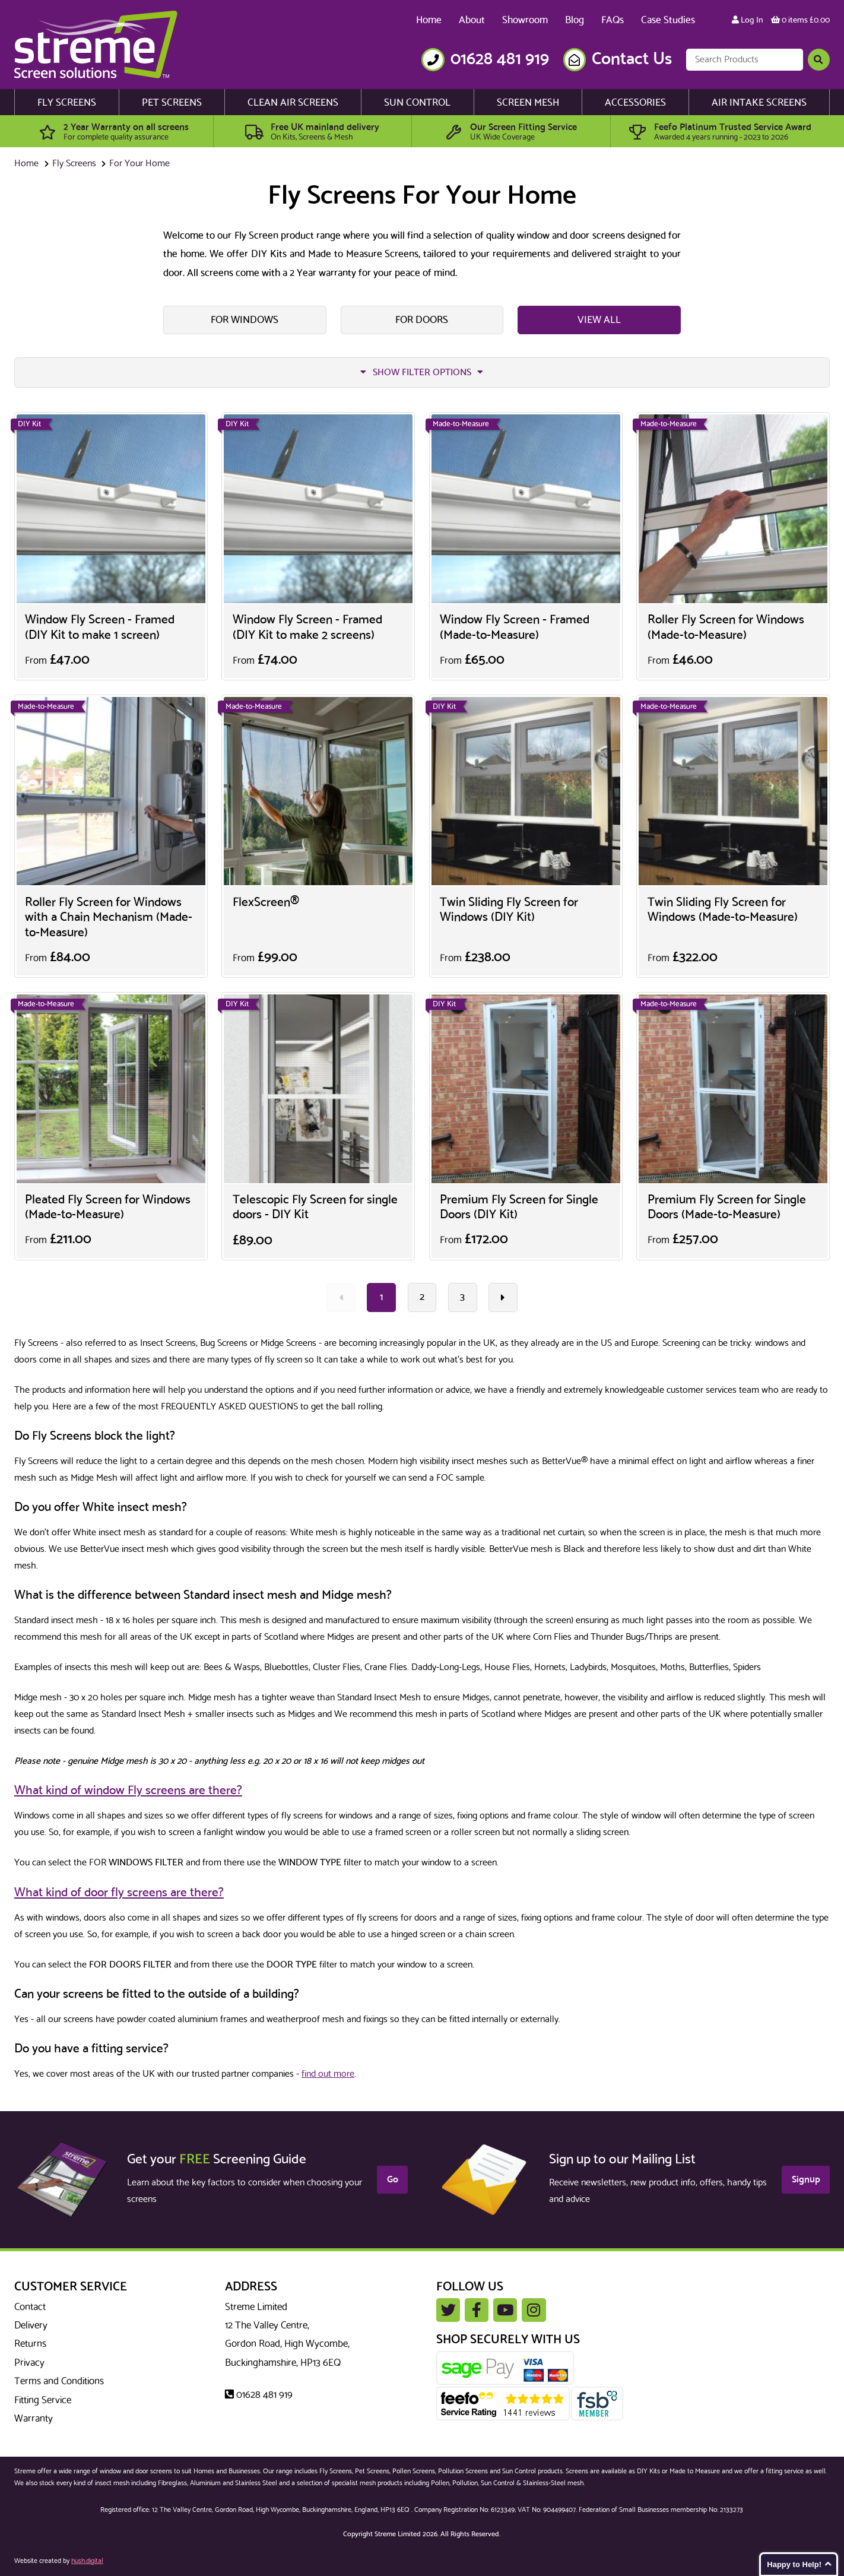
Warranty (33, 2418)
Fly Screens (66, 102)
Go (392, 2179)
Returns (30, 2344)
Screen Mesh (528, 102)
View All (599, 320)
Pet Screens (172, 102)
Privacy (29, 2363)
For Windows (244, 320)
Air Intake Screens (759, 102)
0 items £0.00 (800, 20)
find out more (328, 2074)
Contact (30, 2307)
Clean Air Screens (293, 102)
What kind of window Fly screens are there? (128, 1790)
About (472, 20)
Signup (806, 2179)
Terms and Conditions (59, 2381)
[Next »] (503, 1297)
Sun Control (417, 102)
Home (429, 20)
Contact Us (632, 59)
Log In (747, 20)
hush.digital (87, 2561)
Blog (574, 20)
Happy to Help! (794, 2564)
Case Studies (668, 20)
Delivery (30, 2325)
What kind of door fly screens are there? (119, 1893)
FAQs (612, 20)
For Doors (421, 320)
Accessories (635, 102)
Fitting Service (42, 2400)
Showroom (525, 20)
